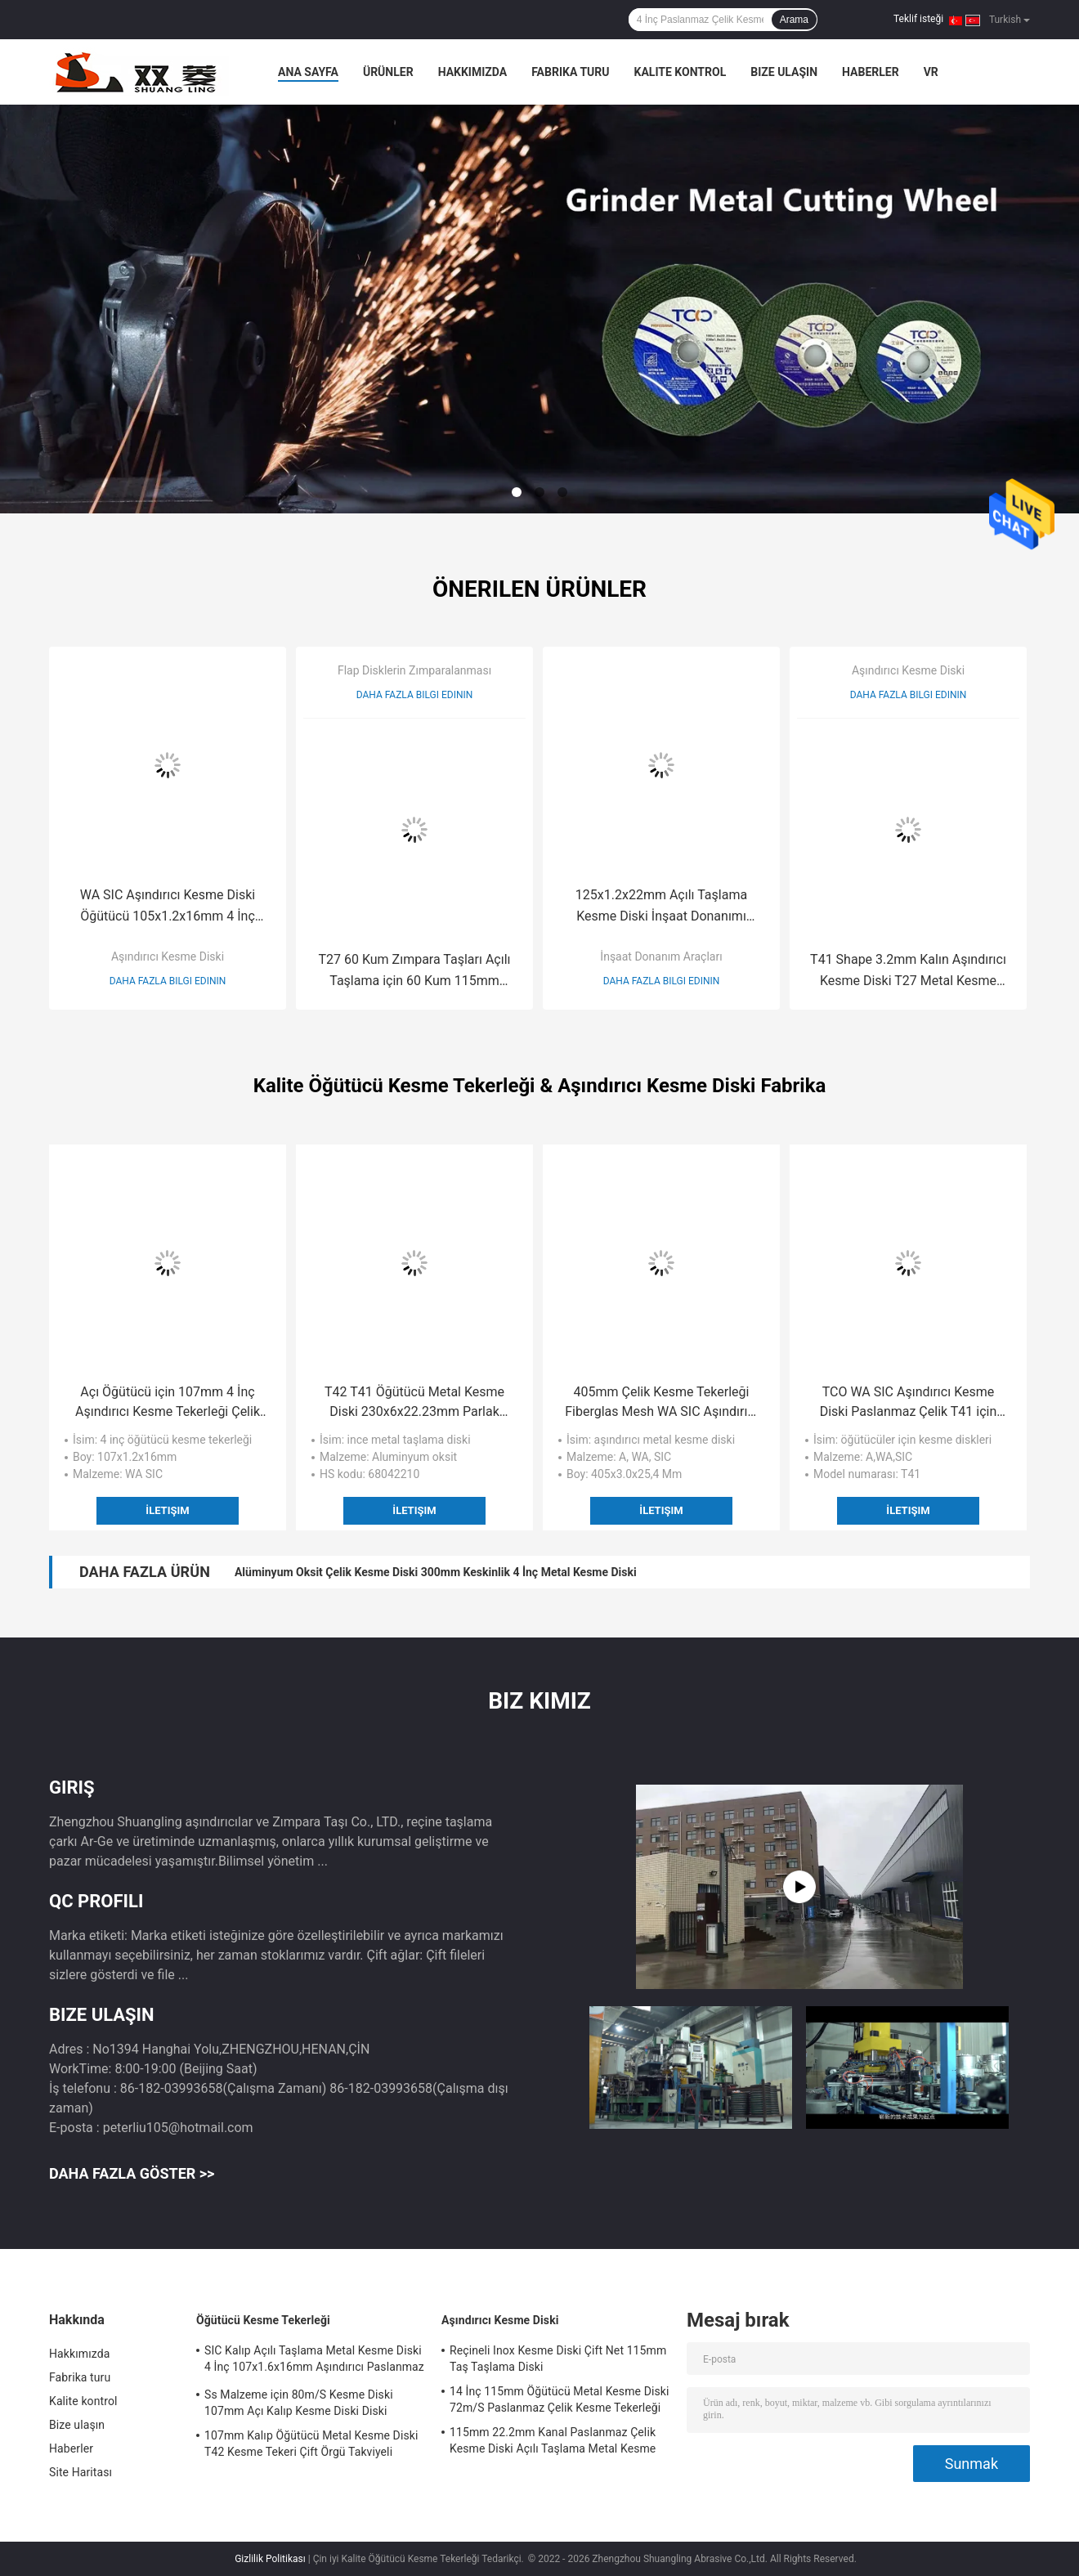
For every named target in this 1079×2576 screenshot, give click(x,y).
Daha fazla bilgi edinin (168, 981)
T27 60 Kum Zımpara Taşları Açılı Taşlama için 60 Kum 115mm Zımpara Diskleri (414, 972)
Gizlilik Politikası (270, 2559)
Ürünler (388, 71)
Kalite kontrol (680, 71)
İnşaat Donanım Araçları (661, 956)
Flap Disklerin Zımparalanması (414, 670)
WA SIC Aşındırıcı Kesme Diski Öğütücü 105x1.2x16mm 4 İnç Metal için (167, 907)
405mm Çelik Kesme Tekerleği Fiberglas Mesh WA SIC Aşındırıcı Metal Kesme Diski (661, 1403)
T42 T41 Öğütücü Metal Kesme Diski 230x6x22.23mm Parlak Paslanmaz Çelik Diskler (414, 1403)
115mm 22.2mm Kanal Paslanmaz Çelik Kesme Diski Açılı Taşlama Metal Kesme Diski (553, 2443)
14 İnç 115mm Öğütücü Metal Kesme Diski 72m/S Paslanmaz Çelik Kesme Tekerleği (559, 2399)
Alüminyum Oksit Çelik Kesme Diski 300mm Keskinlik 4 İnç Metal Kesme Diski (436, 1572)
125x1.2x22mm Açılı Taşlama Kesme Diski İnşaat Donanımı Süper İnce (661, 907)
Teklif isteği (918, 19)
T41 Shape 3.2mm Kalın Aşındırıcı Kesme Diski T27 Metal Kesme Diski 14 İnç (908, 972)
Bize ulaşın (783, 71)
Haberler (870, 71)
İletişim (167, 1510)
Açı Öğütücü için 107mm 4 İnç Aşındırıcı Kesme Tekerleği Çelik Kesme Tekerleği (167, 1403)
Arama (794, 19)
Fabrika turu (570, 71)
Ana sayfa (308, 71)
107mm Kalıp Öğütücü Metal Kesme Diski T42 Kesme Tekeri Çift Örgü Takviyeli (311, 2443)
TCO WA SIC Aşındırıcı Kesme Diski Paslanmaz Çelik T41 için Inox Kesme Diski (908, 1403)
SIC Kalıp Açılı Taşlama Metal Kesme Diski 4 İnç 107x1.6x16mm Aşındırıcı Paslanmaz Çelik (314, 2361)
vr (931, 71)
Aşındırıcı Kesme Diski (167, 956)
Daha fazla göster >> (131, 2173)
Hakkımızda (473, 71)
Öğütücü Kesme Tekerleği (263, 2320)
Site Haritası (80, 2472)
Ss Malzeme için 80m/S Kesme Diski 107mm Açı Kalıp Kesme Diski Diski (298, 2402)
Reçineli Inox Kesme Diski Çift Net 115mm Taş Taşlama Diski (558, 2358)
